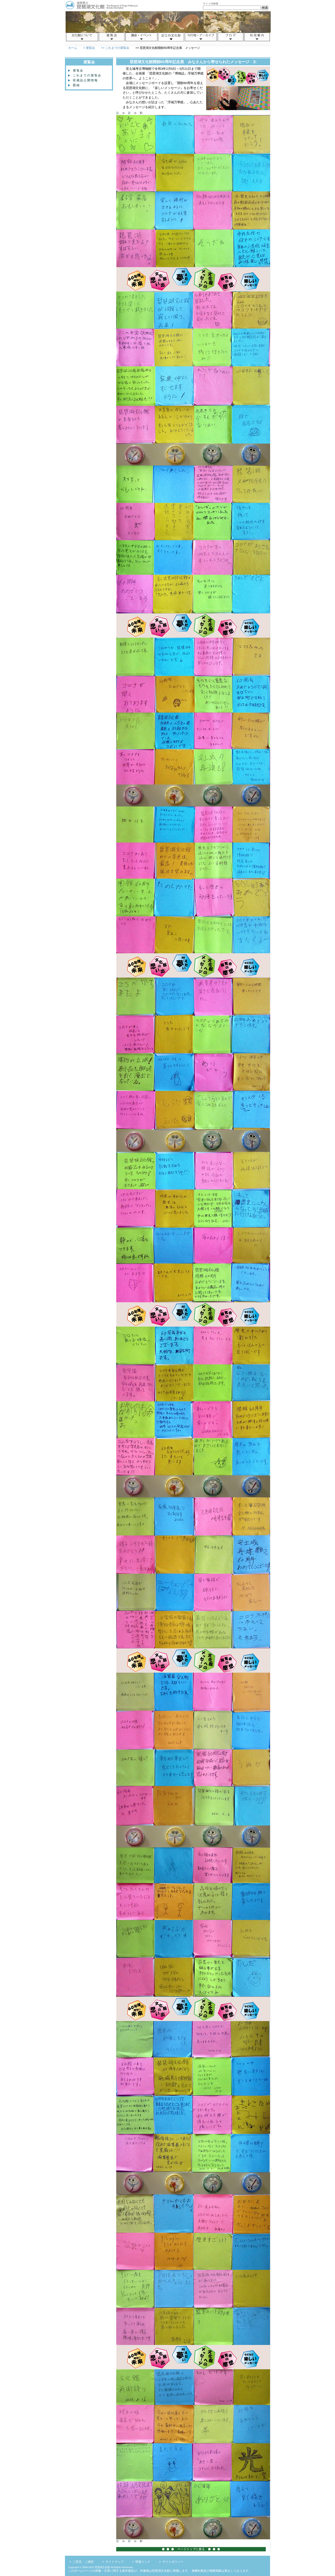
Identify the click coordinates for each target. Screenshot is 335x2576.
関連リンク (142, 2561)
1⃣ (117, 113)
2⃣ (129, 113)
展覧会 (76, 70)
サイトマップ (114, 2561)
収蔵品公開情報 (83, 80)
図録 (74, 85)
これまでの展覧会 (85, 75)
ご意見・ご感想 (83, 2561)
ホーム (72, 47)
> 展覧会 (88, 47)
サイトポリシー (172, 2561)
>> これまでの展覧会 (114, 47)
